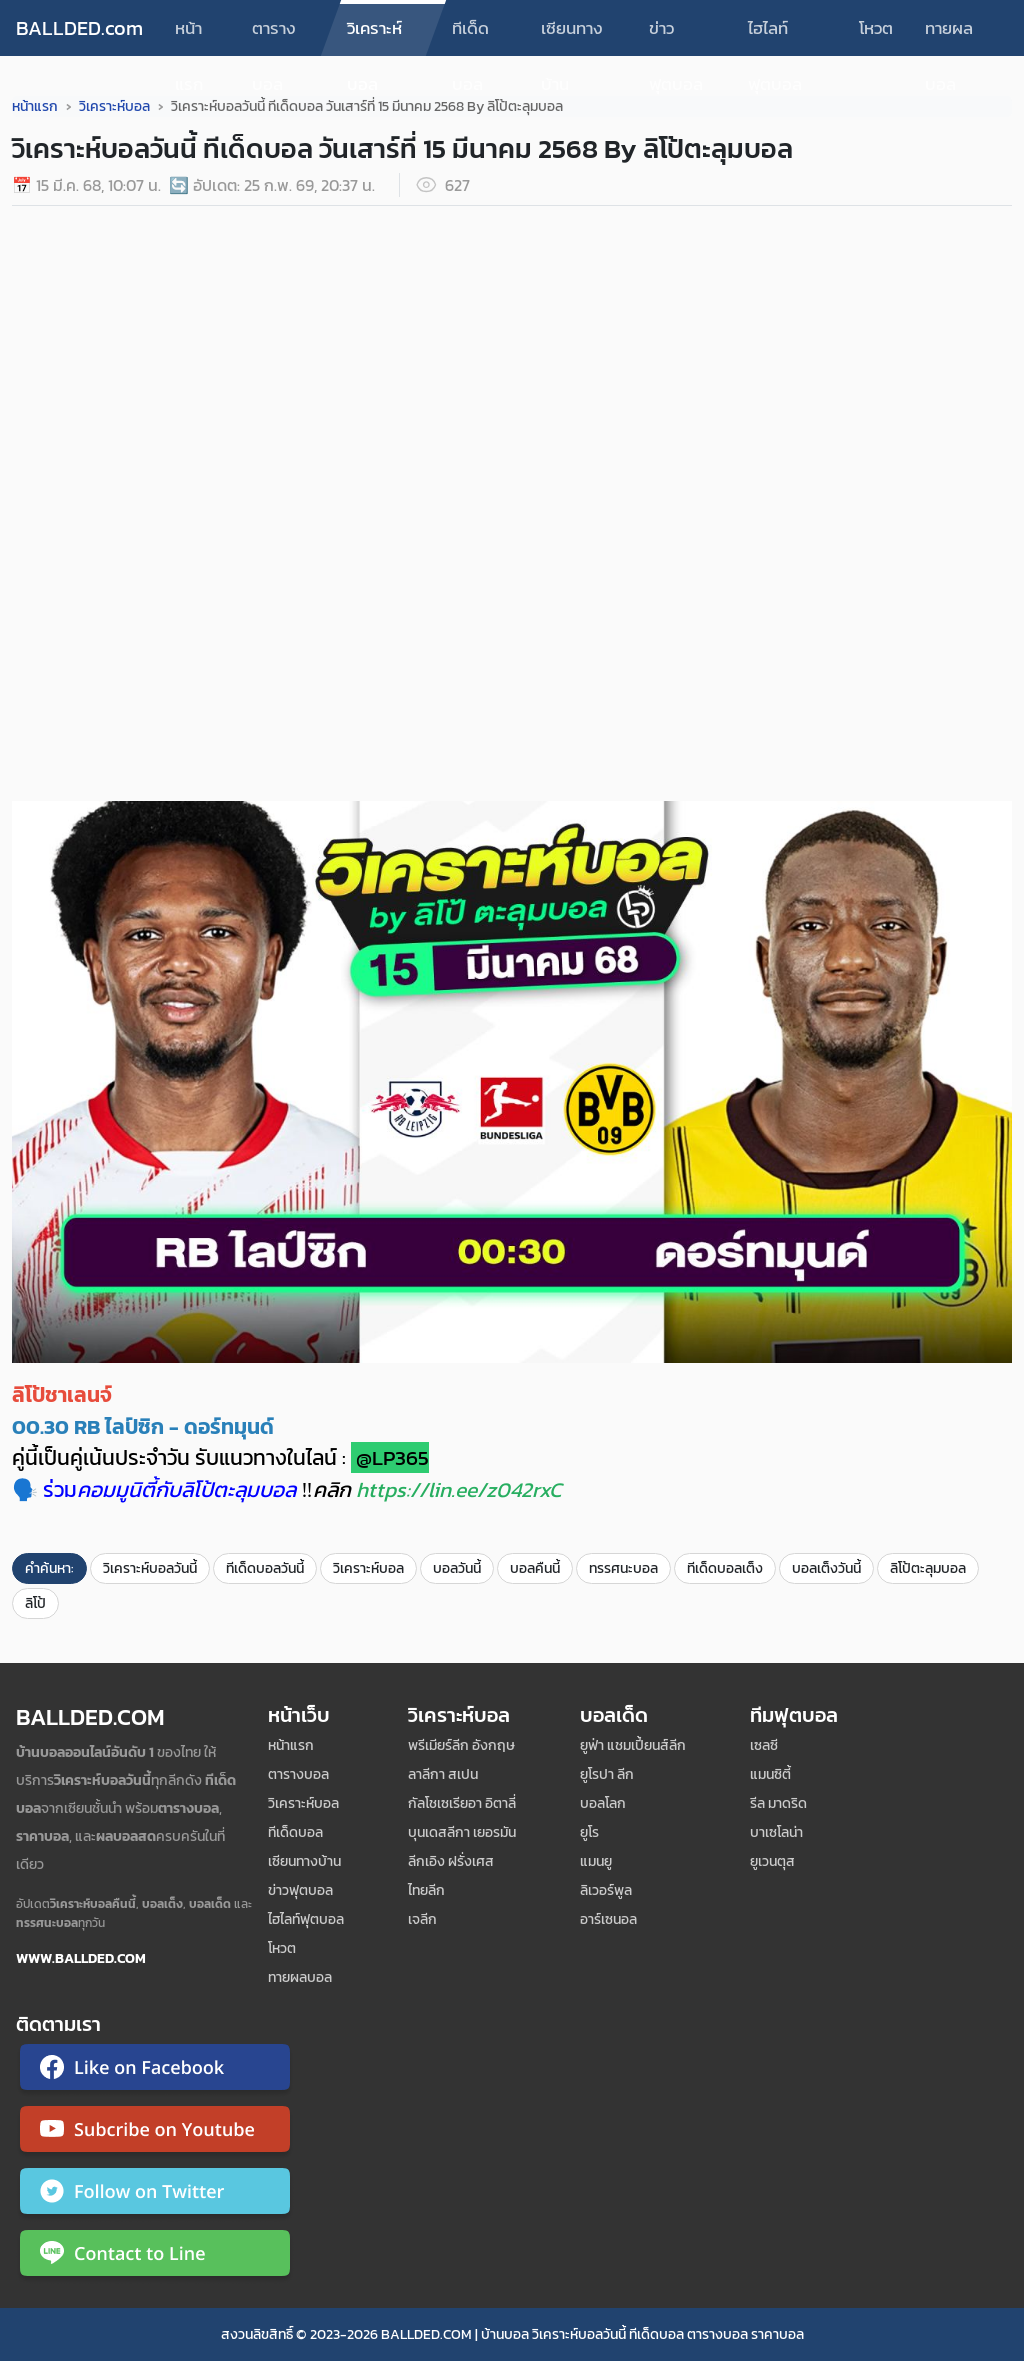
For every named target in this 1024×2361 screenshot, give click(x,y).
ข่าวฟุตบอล (676, 35)
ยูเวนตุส (772, 1861)
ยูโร (589, 1832)
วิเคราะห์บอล (374, 35)
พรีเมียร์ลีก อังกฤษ (461, 1745)
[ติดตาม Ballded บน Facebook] (155, 2071)
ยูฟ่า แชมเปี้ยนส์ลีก (633, 1745)
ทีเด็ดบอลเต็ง (725, 1568)
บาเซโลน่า (776, 1832)
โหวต (876, 28)
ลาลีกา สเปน (443, 1774)
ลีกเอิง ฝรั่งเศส (451, 1861)
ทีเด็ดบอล (470, 35)
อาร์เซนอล (608, 1919)
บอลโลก (603, 1803)
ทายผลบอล (949, 35)
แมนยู (596, 1861)
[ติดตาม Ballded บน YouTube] (155, 2133)
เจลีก (422, 1919)
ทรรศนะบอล (623, 1568)
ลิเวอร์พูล (606, 1890)
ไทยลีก (426, 1890)
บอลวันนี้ (457, 1568)
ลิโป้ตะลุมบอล (928, 1568)
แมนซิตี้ (770, 1774)
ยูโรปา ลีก (607, 1774)
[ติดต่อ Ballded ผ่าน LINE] (155, 2257)
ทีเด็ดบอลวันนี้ (265, 1568)
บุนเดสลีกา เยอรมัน (462, 1832)
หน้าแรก (189, 35)
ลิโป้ (35, 1603)
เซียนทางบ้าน (572, 35)
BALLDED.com (79, 28)
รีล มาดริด (778, 1803)
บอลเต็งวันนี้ (826, 1568)
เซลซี (764, 1745)
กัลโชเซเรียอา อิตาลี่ (462, 1803)
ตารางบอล (274, 35)
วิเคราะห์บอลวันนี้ (150, 1568)
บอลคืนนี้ (535, 1568)
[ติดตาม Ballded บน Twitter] (155, 2195)
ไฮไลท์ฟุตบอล (775, 35)
